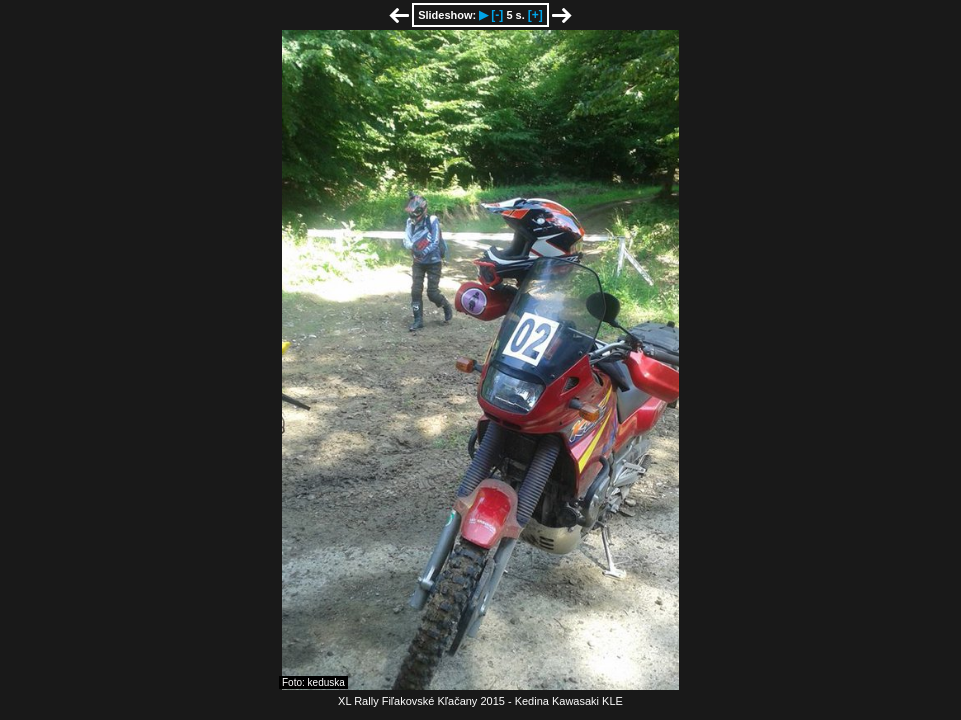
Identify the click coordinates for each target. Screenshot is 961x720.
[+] (535, 15)
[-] (497, 15)
